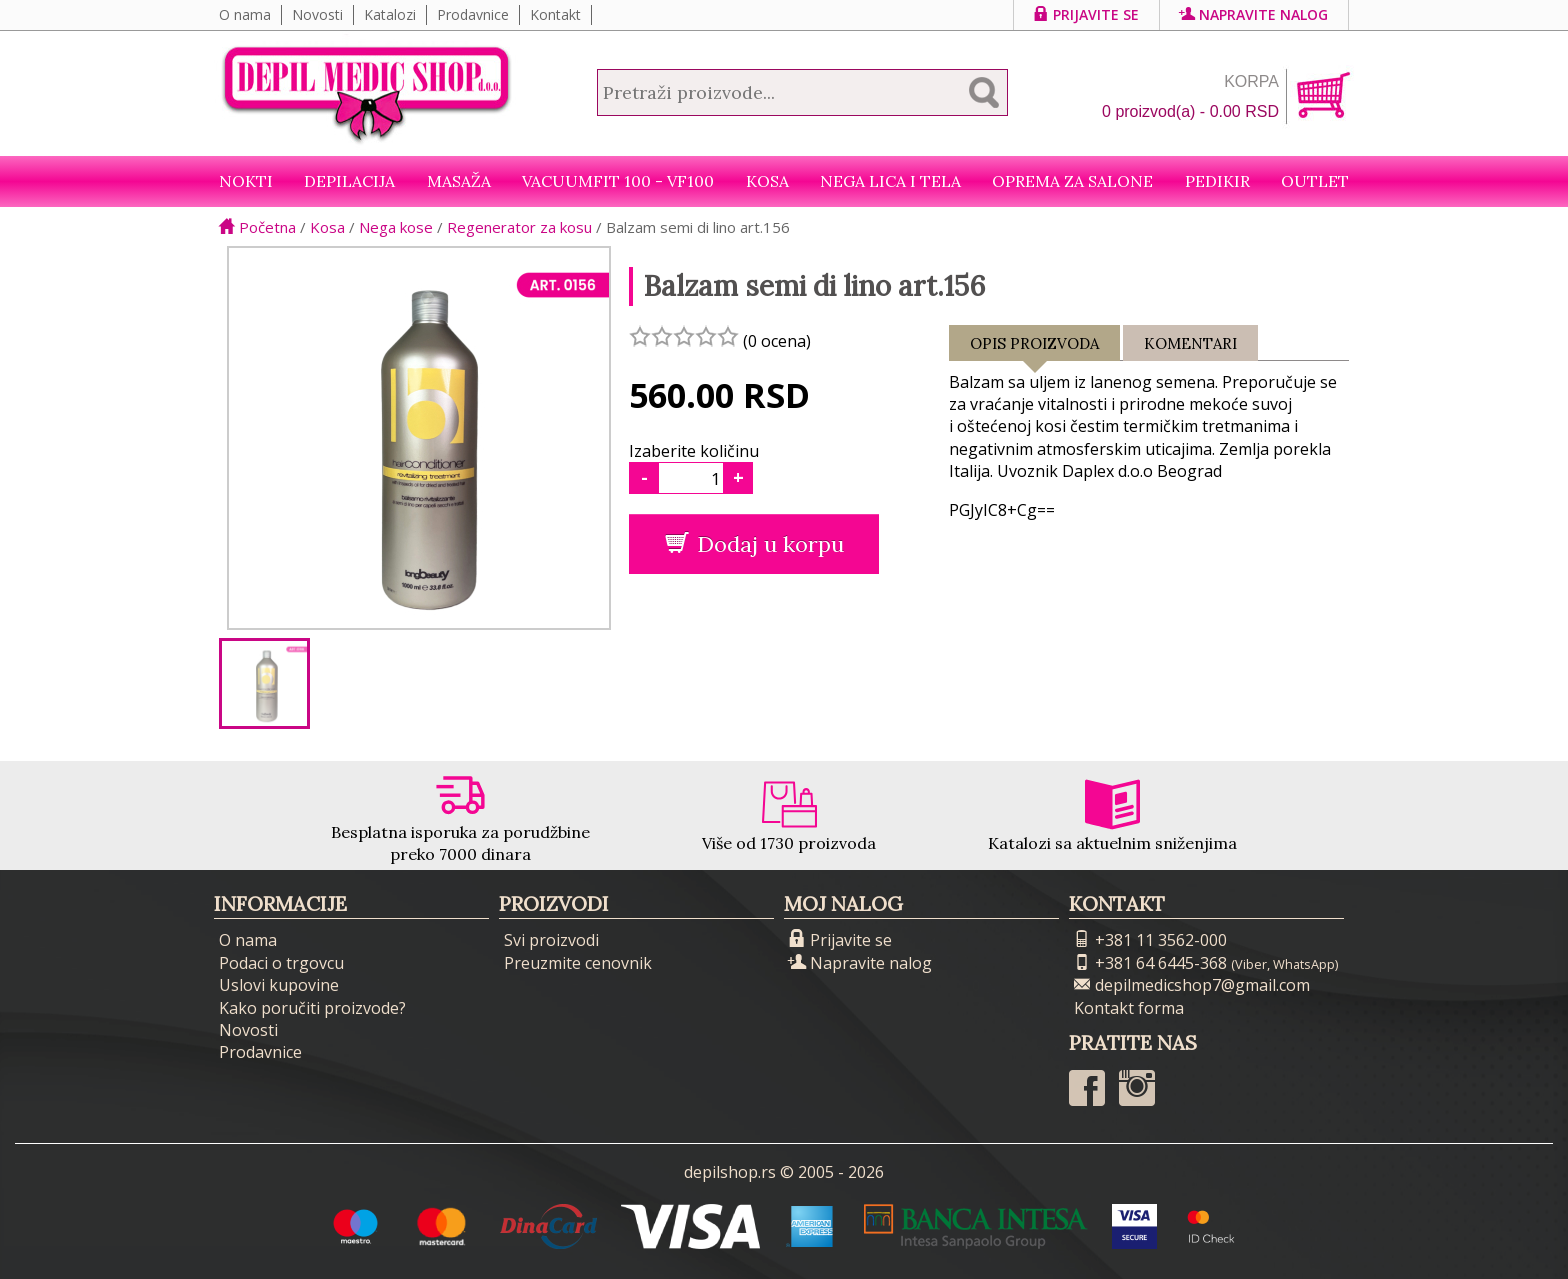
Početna (257, 227)
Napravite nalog (1254, 14)
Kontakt (555, 14)
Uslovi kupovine (279, 985)
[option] (264, 683)
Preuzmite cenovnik (578, 963)
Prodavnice (473, 14)
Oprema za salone (1072, 181)
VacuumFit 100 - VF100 (618, 181)
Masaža (459, 181)
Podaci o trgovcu (281, 963)
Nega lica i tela (890, 181)
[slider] (684, 336)
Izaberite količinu (694, 451)
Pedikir (1217, 181)
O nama (245, 14)
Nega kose (396, 227)
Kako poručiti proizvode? (312, 1008)
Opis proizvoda (1034, 347)
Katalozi (390, 14)
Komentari (1190, 343)
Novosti (317, 14)
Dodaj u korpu (754, 544)
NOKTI (246, 181)
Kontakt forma (1129, 1008)
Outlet (1315, 181)
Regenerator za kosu (519, 227)
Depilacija (349, 181)
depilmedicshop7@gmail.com (1192, 985)
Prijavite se (1086, 14)
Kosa (767, 181)
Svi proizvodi (551, 940)
